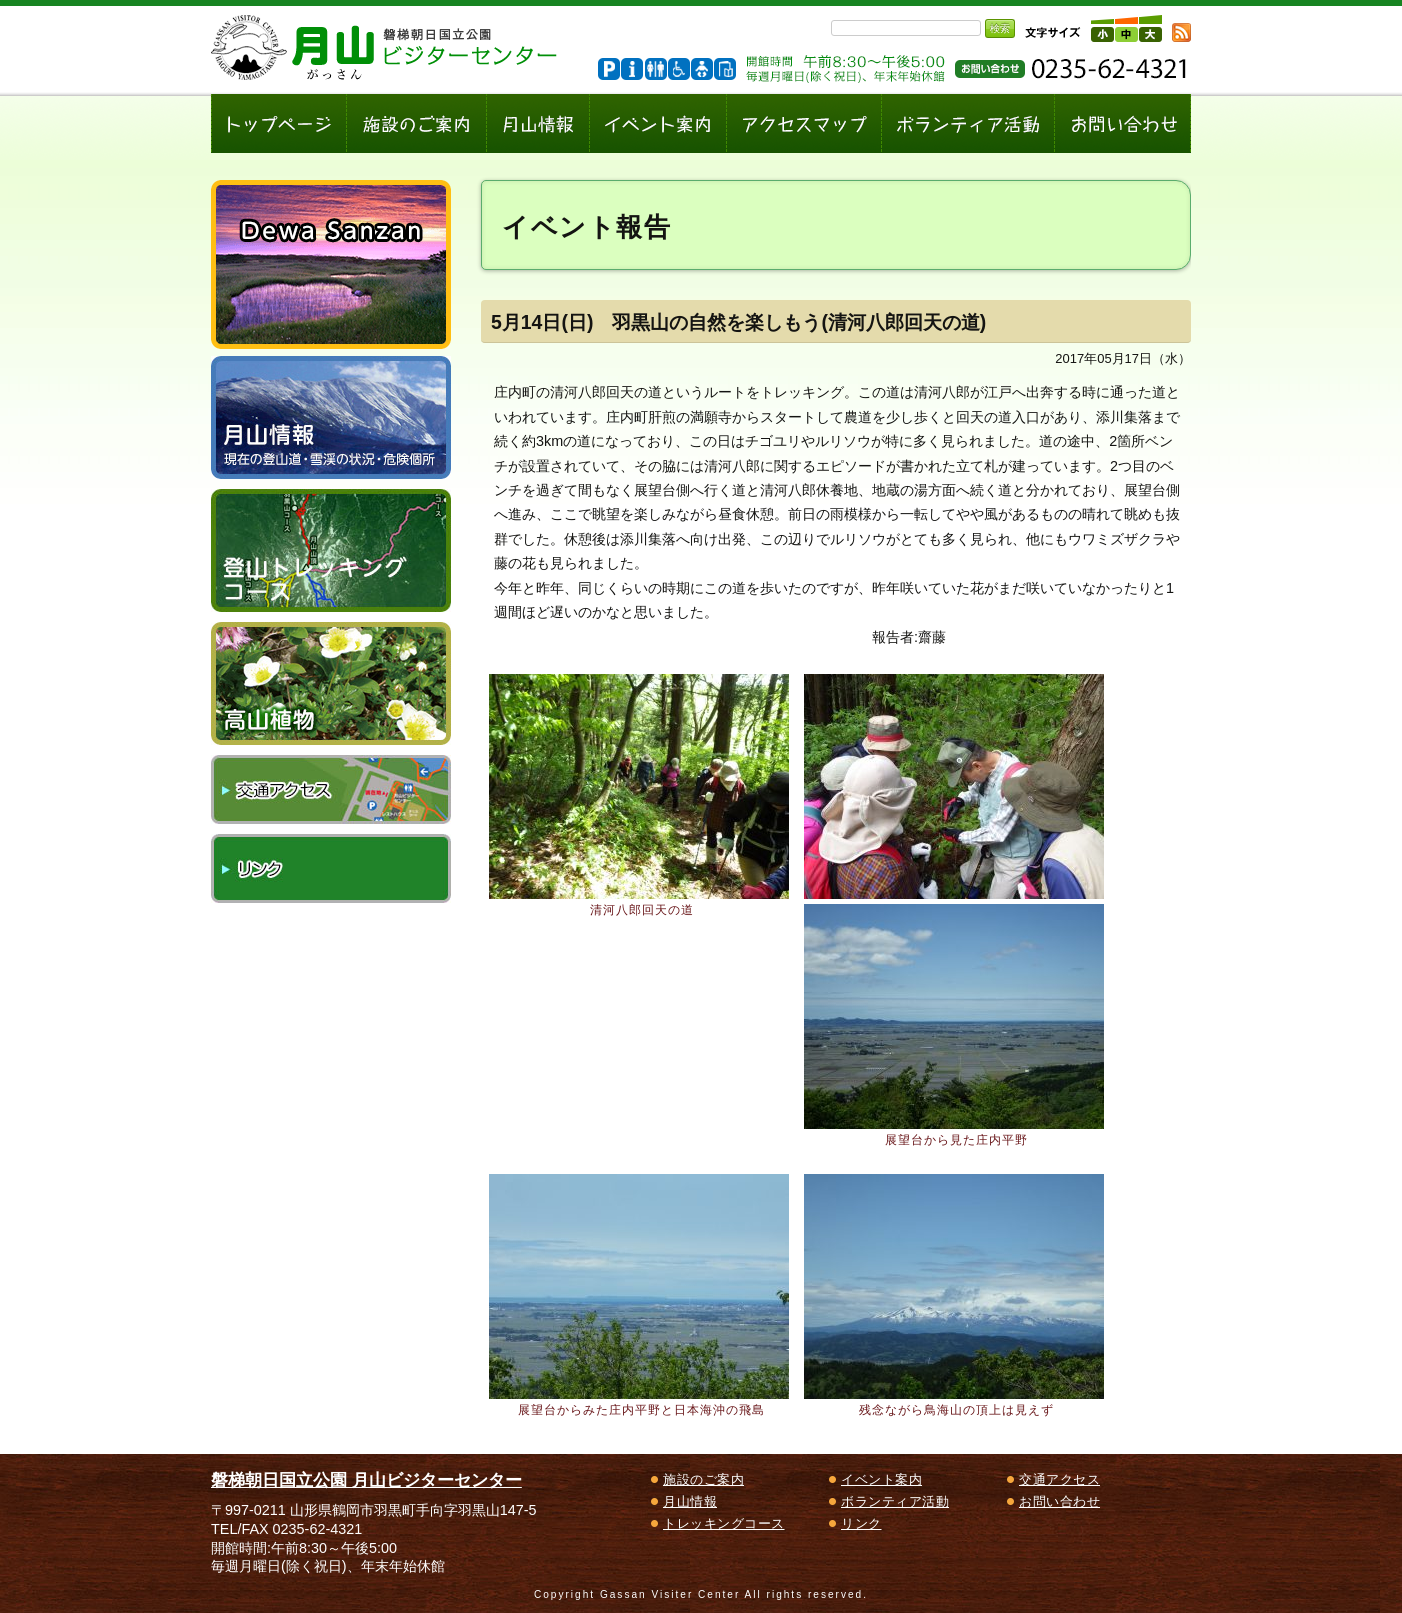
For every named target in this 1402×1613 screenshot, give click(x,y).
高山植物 (331, 683)
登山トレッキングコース (331, 550)
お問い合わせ (1059, 1501)
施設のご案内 (703, 1479)
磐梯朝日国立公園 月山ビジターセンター (366, 1480)
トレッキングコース (724, 1523)
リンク (331, 868)
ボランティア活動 (895, 1501)
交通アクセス (331, 789)
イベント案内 (881, 1479)
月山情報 (690, 1501)
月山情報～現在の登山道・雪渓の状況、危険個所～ (331, 417)
